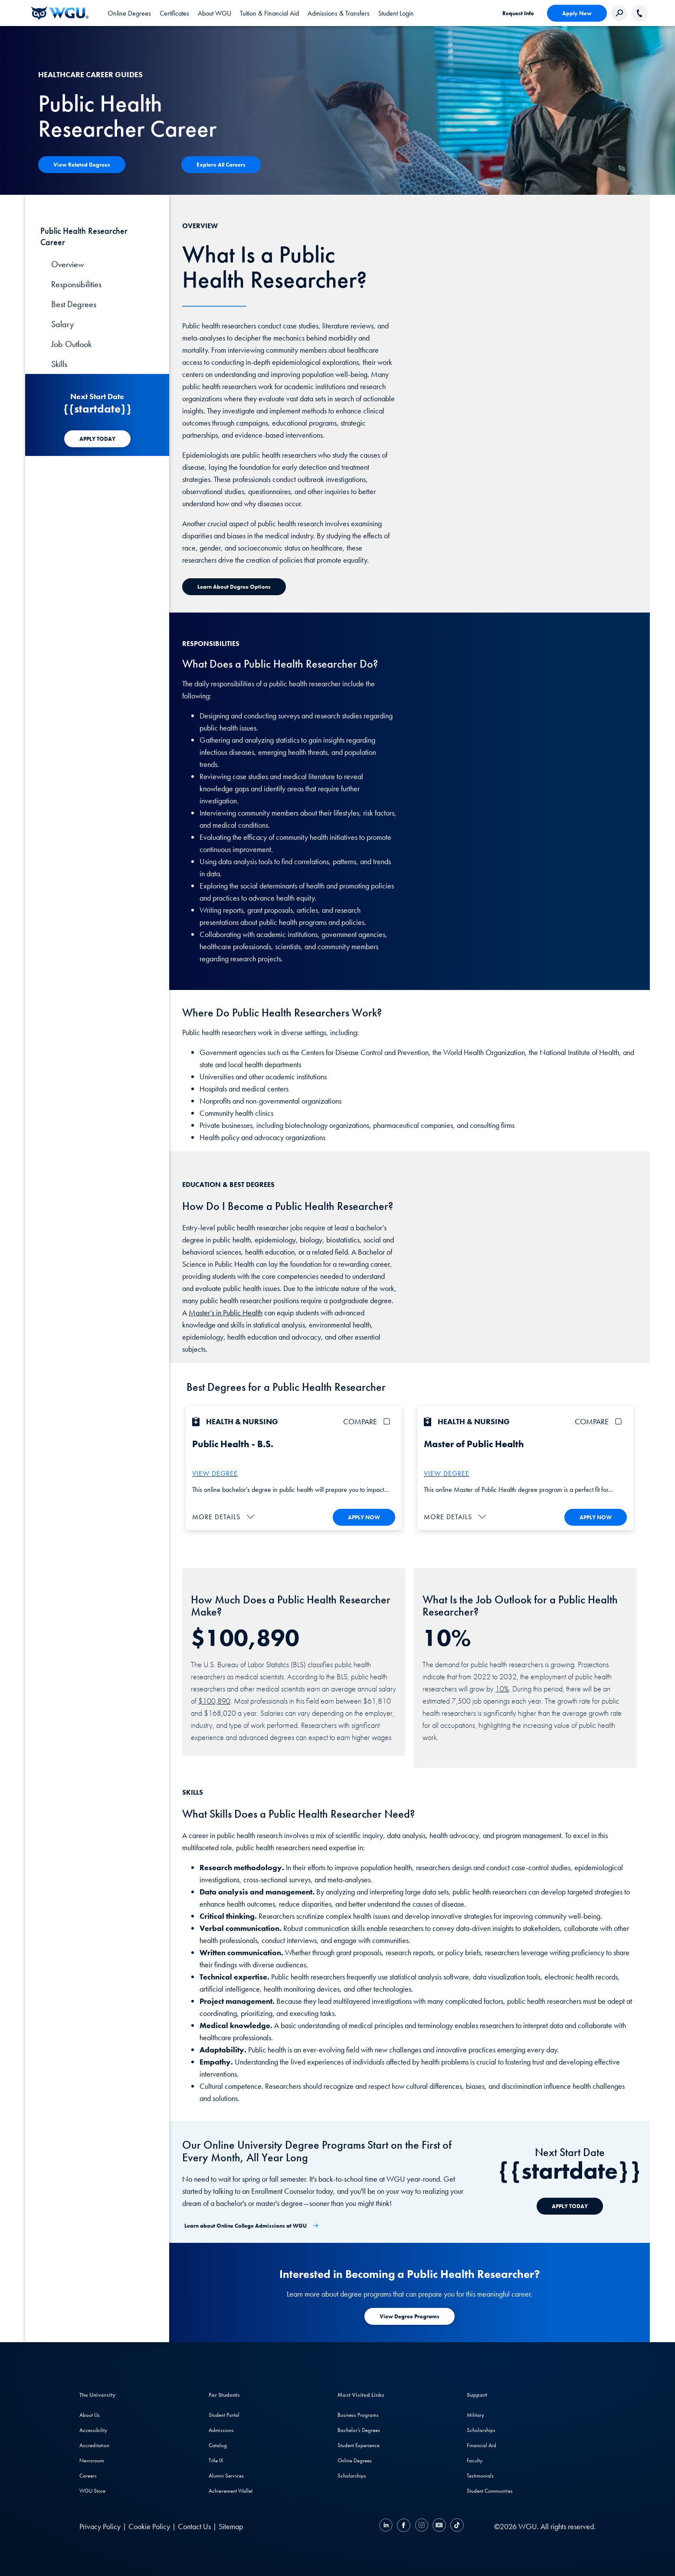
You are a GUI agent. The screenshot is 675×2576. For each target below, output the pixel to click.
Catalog (218, 2445)
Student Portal (224, 2415)
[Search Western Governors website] (619, 13)
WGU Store (92, 2490)
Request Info (518, 13)
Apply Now (577, 13)
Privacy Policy (100, 2526)
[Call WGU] (640, 13)
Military (475, 2415)
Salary (62, 324)
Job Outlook (71, 344)
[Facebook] (404, 2526)
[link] (396, 13)
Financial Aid (481, 2445)
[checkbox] (388, 1421)
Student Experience (359, 2445)
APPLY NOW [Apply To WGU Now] (364, 1517)
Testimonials (480, 2475)
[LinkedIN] (387, 2526)
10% (502, 1688)
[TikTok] (456, 2526)
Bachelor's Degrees (359, 2430)
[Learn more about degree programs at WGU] (409, 2316)
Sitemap (231, 2526)
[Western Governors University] (60, 13)
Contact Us (194, 2526)
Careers (88, 2475)
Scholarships (352, 2475)
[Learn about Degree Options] (234, 586)
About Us (89, 2415)
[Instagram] (421, 2526)
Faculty (474, 2460)
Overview (67, 264)
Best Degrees (73, 304)
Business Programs (358, 2415)
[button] (224, 1516)
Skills (59, 364)
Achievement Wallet (230, 2490)
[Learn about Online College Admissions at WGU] (251, 2225)
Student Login (396, 13)
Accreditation (94, 2445)
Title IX (216, 2460)
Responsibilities (76, 284)
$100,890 (214, 1700)
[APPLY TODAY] (97, 438)
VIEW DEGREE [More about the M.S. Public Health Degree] (446, 1473)
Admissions (221, 2430)
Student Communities (490, 2490)
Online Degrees (355, 2460)
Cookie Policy (149, 2526)
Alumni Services (226, 2475)
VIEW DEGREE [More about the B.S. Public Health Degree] (215, 1473)
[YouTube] (439, 2526)
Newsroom (91, 2460)
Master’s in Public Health (225, 1312)
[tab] (129, 13)
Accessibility (93, 2430)
